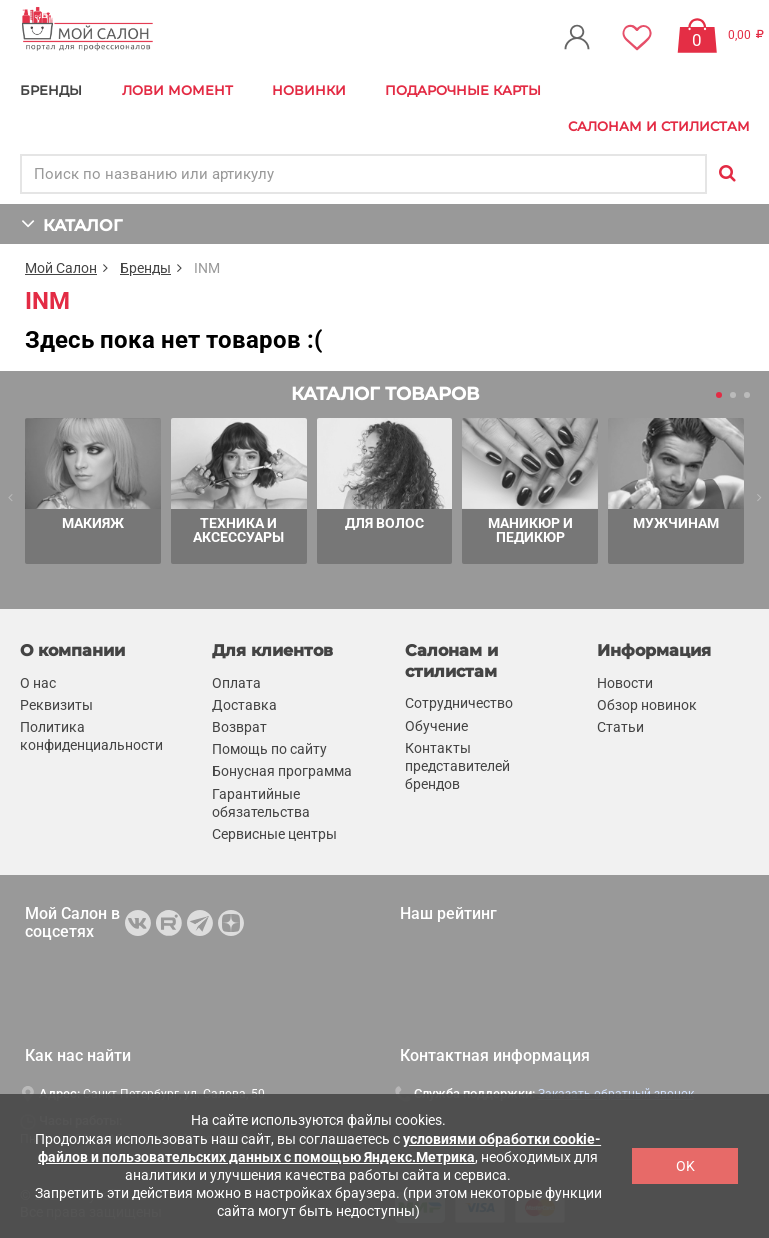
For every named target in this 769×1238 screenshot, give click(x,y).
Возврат (239, 727)
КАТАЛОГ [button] (71, 223)
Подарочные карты (463, 90)
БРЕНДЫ (51, 90)
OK (685, 1166)
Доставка (244, 705)
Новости (625, 683)
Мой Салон (61, 268)
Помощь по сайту (269, 749)
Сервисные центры (274, 834)
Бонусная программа (282, 771)
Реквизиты (56, 705)
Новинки (309, 90)
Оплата (236, 683)
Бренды (145, 268)
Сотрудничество (459, 703)
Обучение (436, 726)
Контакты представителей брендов (457, 766)
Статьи (620, 727)
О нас (38, 683)
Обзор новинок (647, 705)
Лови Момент (177, 90)
